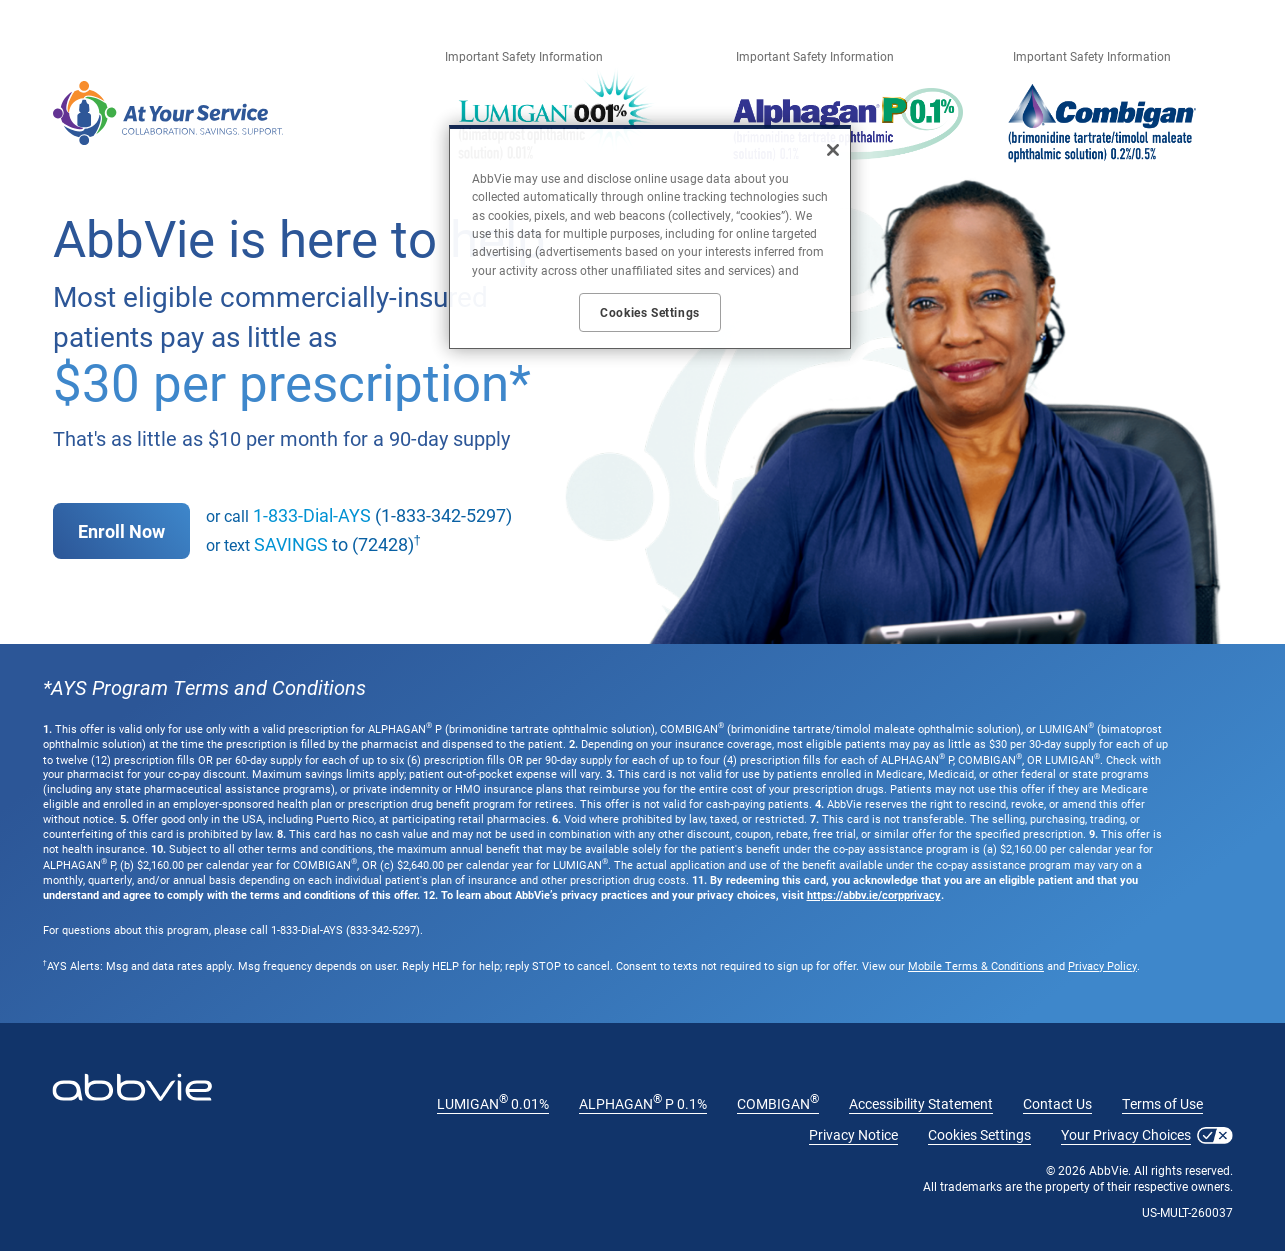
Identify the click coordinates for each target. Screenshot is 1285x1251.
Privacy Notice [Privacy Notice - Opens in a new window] (853, 1134)
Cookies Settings (979, 1134)
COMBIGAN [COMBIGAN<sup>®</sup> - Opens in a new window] (778, 1103)
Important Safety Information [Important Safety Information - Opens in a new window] (524, 56)
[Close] (833, 150)
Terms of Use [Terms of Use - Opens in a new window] (1162, 1103)
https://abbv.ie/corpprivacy (874, 894)
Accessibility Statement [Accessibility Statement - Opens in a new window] (921, 1103)
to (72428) (334, 544)
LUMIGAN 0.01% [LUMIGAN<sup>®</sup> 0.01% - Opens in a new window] (493, 1103)
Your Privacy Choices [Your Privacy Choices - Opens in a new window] (1126, 1134)
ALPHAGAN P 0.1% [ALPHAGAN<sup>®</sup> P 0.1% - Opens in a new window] (643, 1103)
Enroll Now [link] (121, 531)
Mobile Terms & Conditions (976, 965)
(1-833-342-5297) (382, 515)
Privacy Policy (1102, 965)
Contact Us (1057, 1103)
